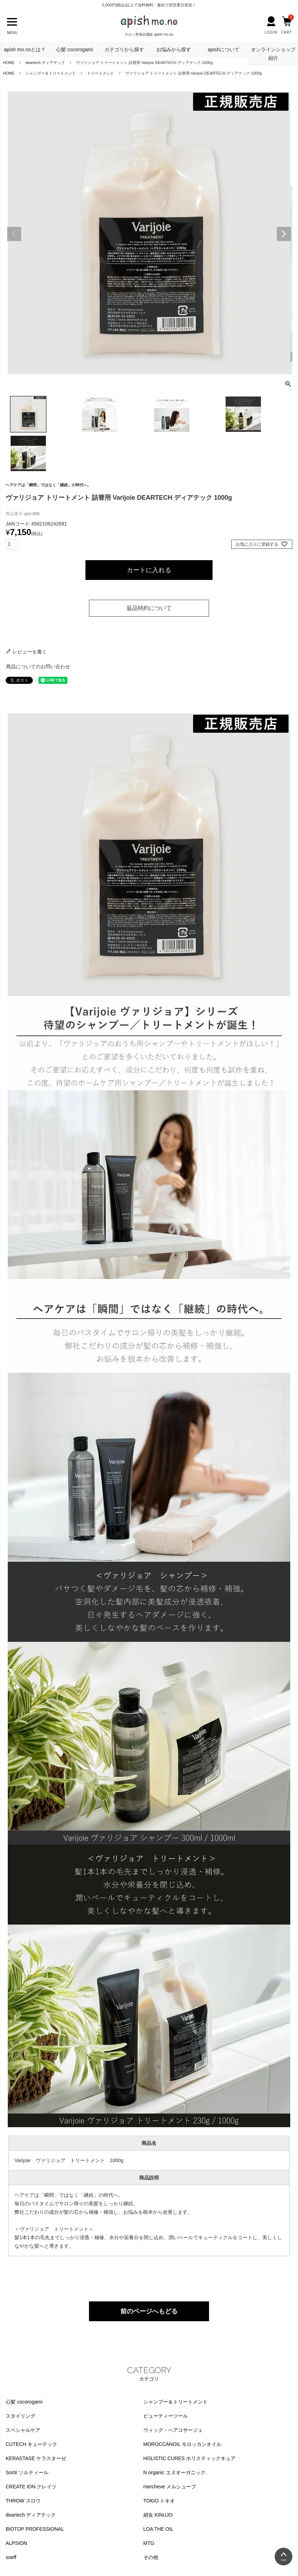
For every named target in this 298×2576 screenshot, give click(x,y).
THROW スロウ (23, 2501)
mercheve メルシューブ (169, 2486)
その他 (150, 2557)
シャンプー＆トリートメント (50, 73)
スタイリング (20, 2416)
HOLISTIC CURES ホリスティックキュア (189, 2458)
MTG (148, 2543)
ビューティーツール (165, 2416)
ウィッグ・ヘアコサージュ (173, 2430)
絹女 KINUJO (158, 2515)
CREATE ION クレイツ (31, 2486)
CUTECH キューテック (31, 2444)
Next (284, 234)
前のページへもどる (149, 2311)
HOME (8, 73)
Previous (14, 234)
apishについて (223, 49)
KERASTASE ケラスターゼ (36, 2458)
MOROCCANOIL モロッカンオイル (182, 2444)
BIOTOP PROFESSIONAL (35, 2529)
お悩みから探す (173, 49)
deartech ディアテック (31, 2515)
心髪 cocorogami (74, 49)
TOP (283, 2560)
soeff (11, 2557)
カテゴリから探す (124, 49)
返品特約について (149, 608)
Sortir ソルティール (27, 2472)
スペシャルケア (23, 2430)
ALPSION (16, 2543)
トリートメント (100, 73)
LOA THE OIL (158, 2529)
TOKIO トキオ (159, 2501)
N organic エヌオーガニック (174, 2472)
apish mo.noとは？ (25, 49)
